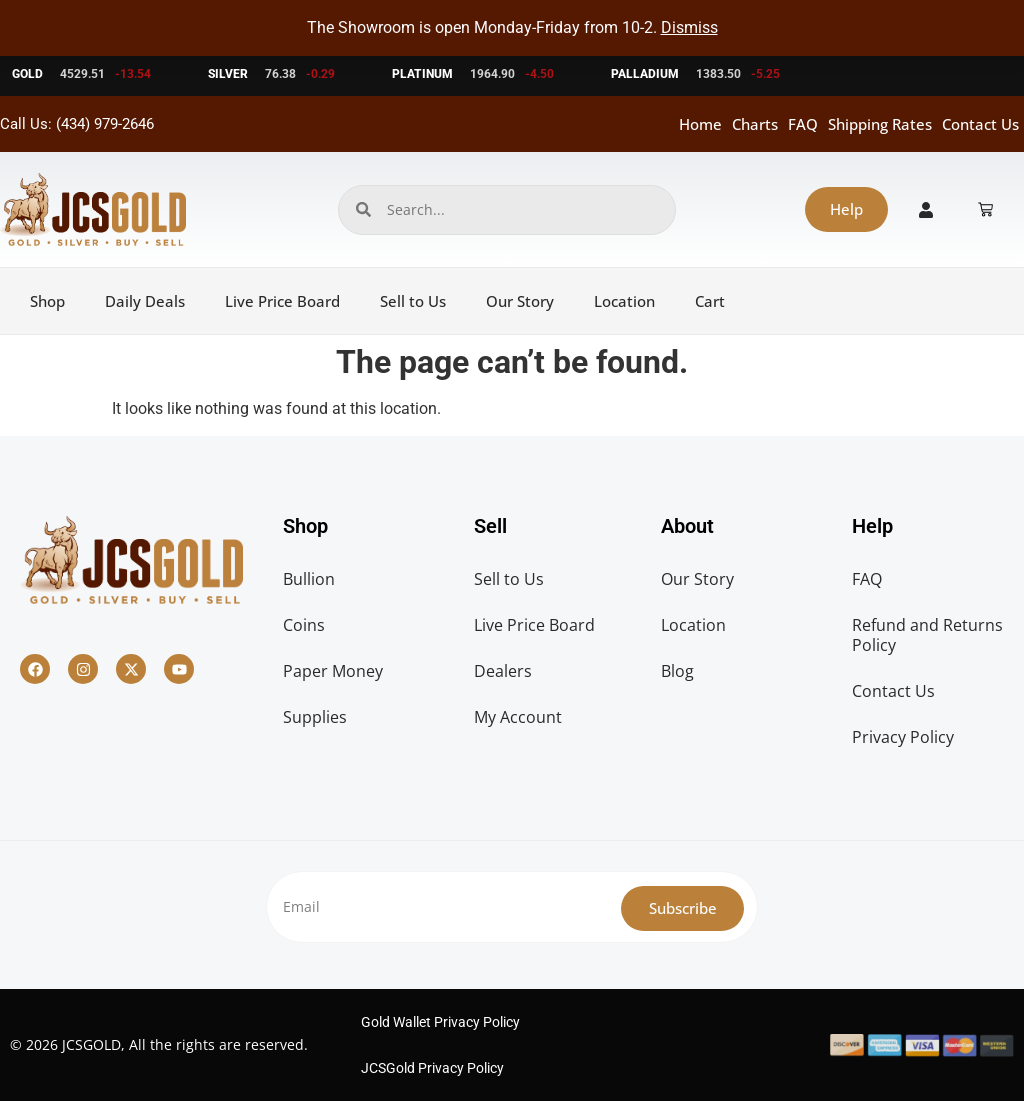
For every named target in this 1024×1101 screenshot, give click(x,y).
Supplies (315, 717)
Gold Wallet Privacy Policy (440, 1022)
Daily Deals (145, 301)
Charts (755, 124)
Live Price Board (282, 301)
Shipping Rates (880, 124)
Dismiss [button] (689, 27)
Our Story (520, 301)
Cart (710, 301)
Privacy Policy (903, 737)
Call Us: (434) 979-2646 (77, 124)
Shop (47, 301)
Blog (677, 671)
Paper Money (333, 671)
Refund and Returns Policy (927, 635)
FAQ (803, 124)
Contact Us (980, 124)
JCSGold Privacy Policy (432, 1068)
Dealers (503, 671)
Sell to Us (413, 301)
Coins (304, 625)
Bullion (309, 579)
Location (624, 301)
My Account (518, 717)
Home (700, 124)
